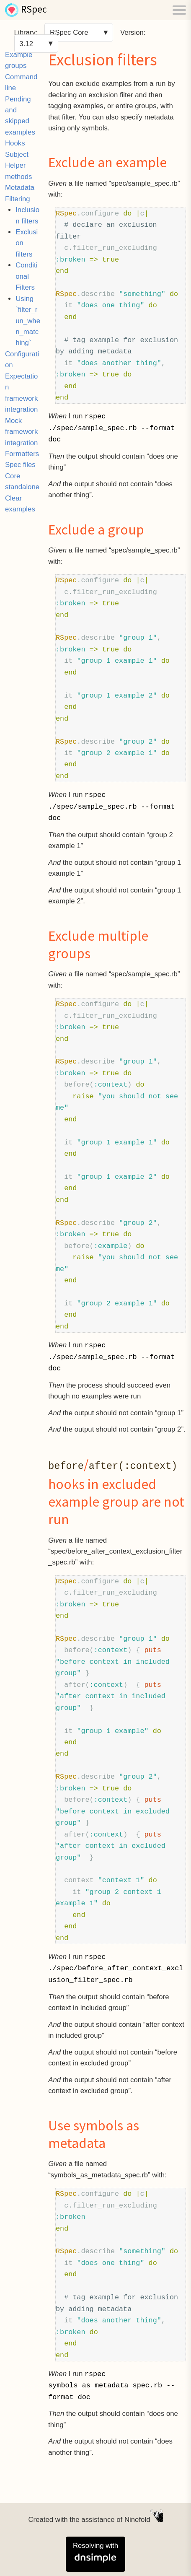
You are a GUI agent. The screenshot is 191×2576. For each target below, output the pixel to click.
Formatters (22, 454)
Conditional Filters (26, 276)
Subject (16, 154)
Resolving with (95, 2551)
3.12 (26, 43)
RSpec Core (69, 32)
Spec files (20, 465)
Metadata (19, 188)
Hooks (15, 143)
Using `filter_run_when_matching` (27, 321)
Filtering (17, 199)
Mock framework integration (21, 432)
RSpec (34, 10)
